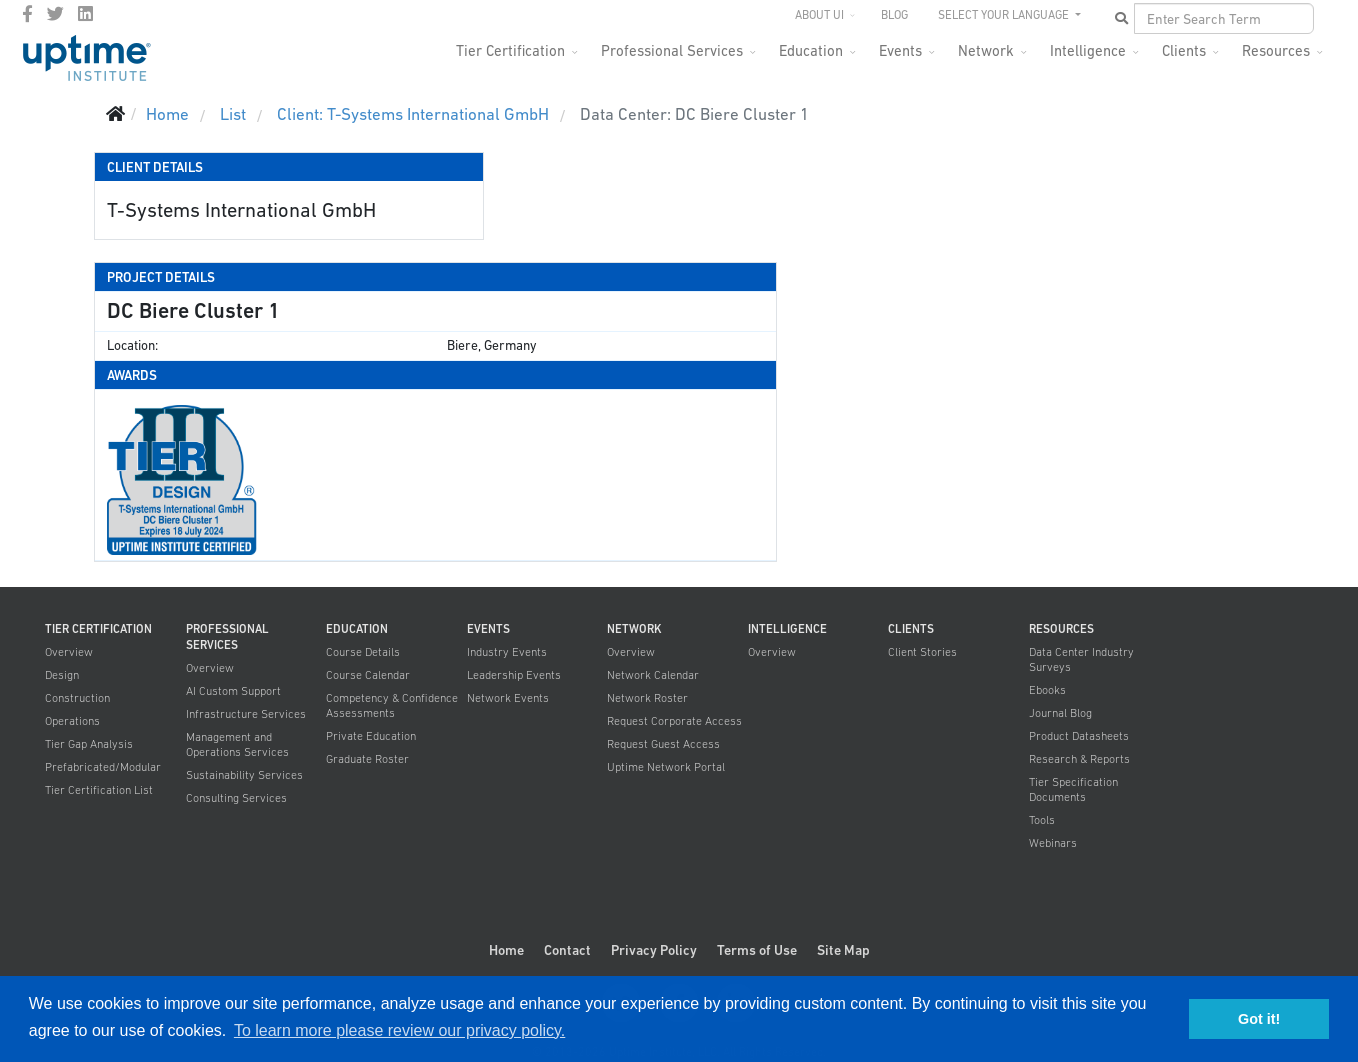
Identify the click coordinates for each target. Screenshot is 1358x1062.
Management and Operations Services (237, 744)
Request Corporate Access (674, 721)
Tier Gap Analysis (89, 744)
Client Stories (922, 652)
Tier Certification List (99, 790)
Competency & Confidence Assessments (392, 705)
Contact (567, 950)
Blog (894, 15)
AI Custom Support (233, 691)
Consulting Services (236, 798)
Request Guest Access (663, 744)
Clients (1184, 50)
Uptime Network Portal (666, 767)
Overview (69, 652)
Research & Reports (1079, 759)
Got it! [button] (1259, 1019)
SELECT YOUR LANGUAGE (1005, 15)
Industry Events (507, 652)
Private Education (371, 736)
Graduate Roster (367, 759)
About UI (819, 15)
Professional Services (672, 50)
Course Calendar (368, 675)
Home (506, 950)
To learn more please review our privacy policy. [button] (399, 1030)
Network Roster (647, 698)
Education (811, 50)
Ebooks (1047, 690)
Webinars (1053, 843)
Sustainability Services (244, 775)
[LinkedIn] (85, 14)
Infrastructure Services (246, 714)
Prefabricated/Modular (103, 767)
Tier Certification (510, 50)
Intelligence (1088, 50)
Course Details (363, 652)
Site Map (843, 950)
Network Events (508, 698)
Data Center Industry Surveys (1081, 659)
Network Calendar (653, 675)
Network (986, 50)
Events (900, 50)
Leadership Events (514, 675)
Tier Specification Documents (1073, 789)
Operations (72, 721)
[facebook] (27, 14)
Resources (1276, 50)
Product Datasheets (1079, 736)
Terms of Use (757, 950)
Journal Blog (1060, 713)
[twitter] (55, 14)
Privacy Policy (654, 950)
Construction (77, 698)
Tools (1042, 820)
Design (62, 675)
